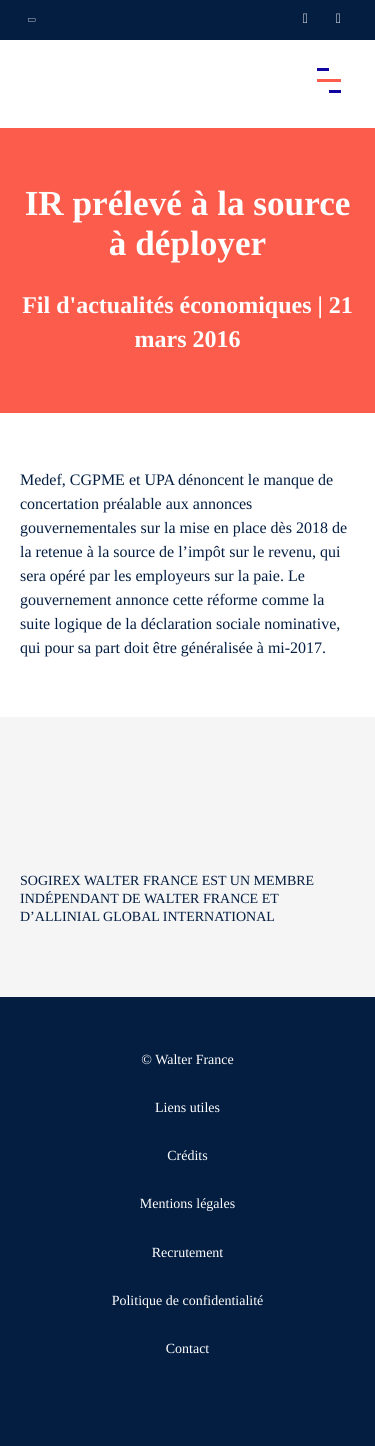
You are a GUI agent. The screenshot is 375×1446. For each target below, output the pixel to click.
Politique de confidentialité (188, 1301)
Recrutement (188, 1253)
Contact (188, 1349)
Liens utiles (187, 1108)
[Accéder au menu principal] (329, 80)
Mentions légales (187, 1204)
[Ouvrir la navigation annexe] (32, 20)
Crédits (187, 1156)
